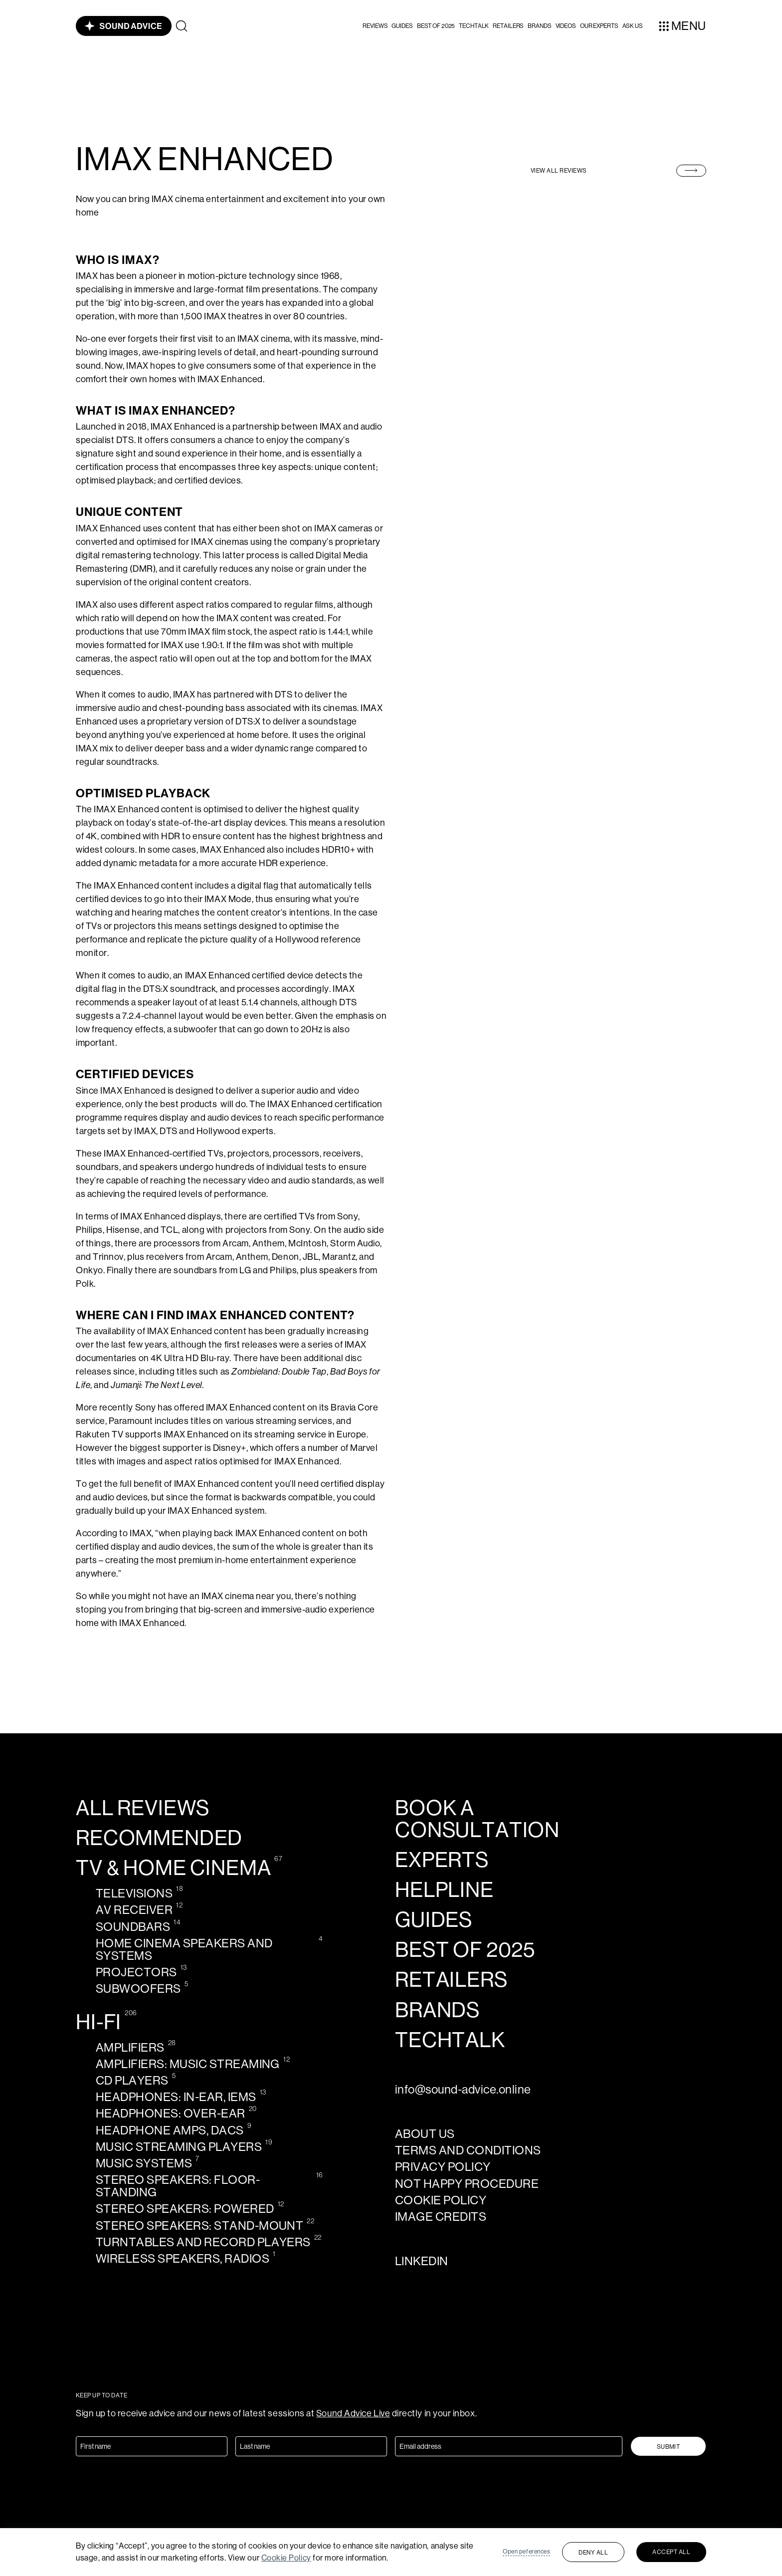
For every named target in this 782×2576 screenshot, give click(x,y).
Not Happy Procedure (467, 2183)
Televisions (134, 1893)
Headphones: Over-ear (170, 2113)
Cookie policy (440, 2200)
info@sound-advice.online (463, 2089)
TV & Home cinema (173, 1868)
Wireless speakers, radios (182, 2258)
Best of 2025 (436, 25)
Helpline (444, 1890)
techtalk (450, 2040)
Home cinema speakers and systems (184, 1949)
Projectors (136, 1972)
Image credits (440, 2216)
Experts (442, 1860)
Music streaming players (179, 2146)
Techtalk (474, 25)
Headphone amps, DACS (170, 2130)
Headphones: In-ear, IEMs (176, 2097)
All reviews (142, 1808)
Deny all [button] (593, 2552)
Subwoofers (138, 1988)
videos (566, 25)
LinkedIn (421, 2261)
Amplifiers (130, 2047)
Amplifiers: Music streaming (188, 2064)
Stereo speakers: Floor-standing (178, 2185)
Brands (539, 25)
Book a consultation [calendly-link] (477, 1819)
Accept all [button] (671, 2552)
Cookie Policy (286, 2558)
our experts (599, 25)
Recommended (159, 1838)
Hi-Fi (98, 2022)
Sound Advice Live (353, 2413)
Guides (401, 25)
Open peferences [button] (526, 2551)
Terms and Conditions (468, 2150)
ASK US (632, 25)
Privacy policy (443, 2166)
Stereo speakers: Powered (185, 2208)
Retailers (508, 25)
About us (425, 2133)
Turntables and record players (203, 2242)
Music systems (144, 2163)
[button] (375, 25)
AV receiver (134, 1909)
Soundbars (133, 1926)
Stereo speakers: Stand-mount (199, 2225)
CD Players (132, 2080)
